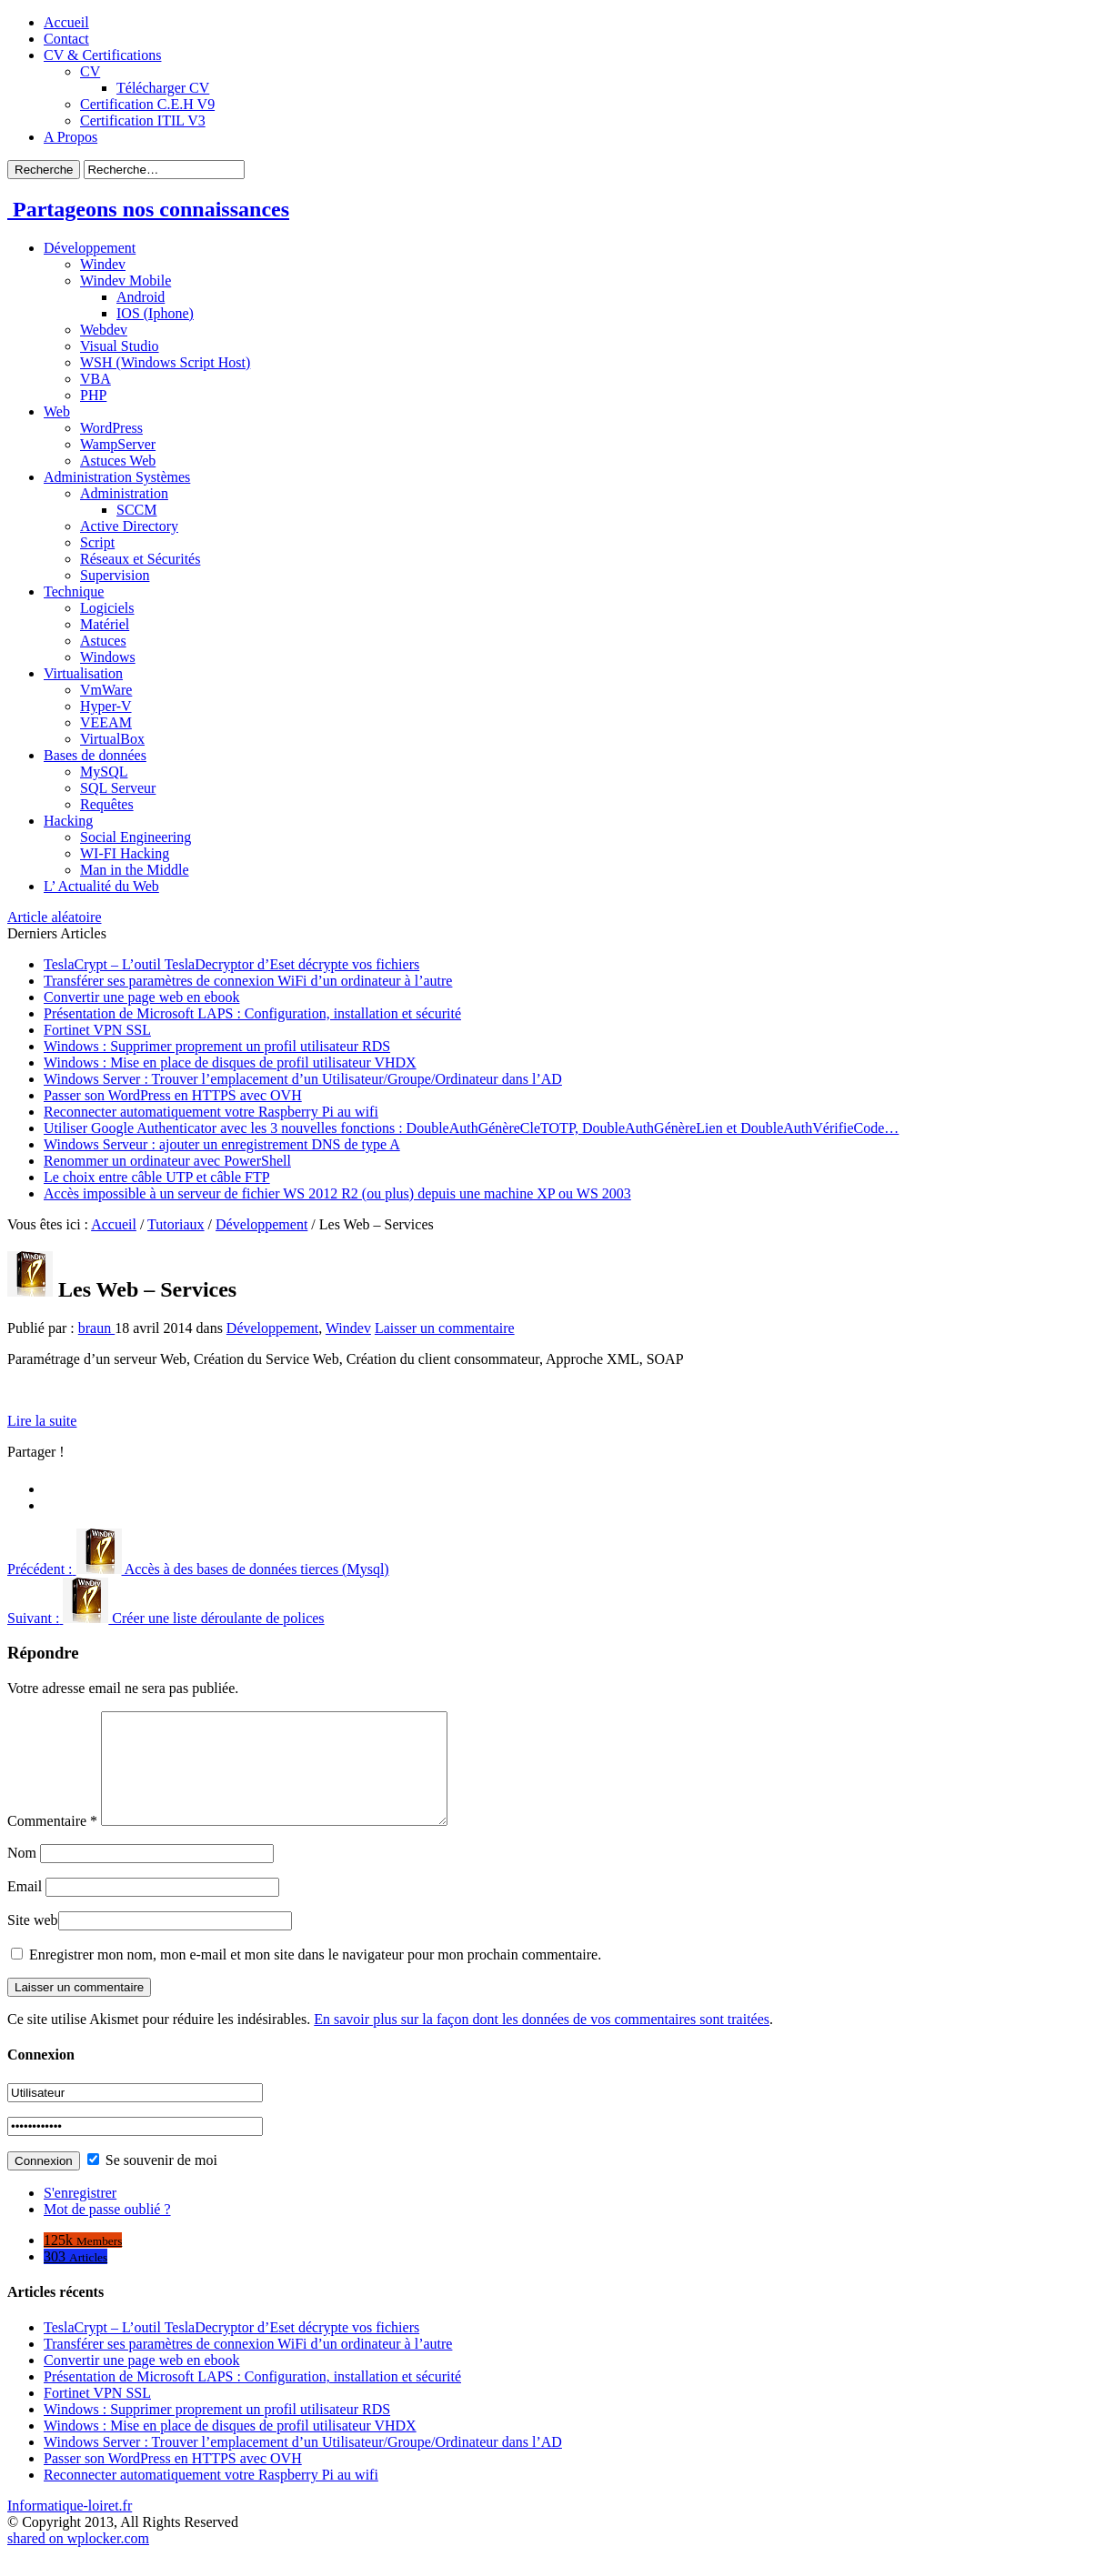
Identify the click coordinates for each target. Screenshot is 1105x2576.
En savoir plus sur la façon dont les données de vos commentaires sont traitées (541, 2041)
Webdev (103, 329)
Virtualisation (83, 673)
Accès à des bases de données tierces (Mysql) (198, 1569)
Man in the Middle (134, 869)
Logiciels (107, 608)
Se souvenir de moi (152, 2182)
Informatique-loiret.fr (69, 2527)
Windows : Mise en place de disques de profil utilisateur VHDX (230, 1062)
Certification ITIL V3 (143, 120)
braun (96, 1328)
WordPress (111, 428)
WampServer (118, 444)
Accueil (66, 22)
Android (140, 297)
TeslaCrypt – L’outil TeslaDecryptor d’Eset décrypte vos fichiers (231, 964)
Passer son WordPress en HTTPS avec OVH (173, 1095)
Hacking (68, 820)
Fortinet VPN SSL (97, 1029)
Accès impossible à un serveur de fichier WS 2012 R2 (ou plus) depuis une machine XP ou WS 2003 (337, 1193)
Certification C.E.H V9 (147, 104)
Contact (66, 38)
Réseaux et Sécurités (140, 558)
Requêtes (107, 804)
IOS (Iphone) (155, 313)
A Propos (70, 137)
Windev (103, 264)
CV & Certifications (102, 55)
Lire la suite (41, 1420)
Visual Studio (119, 346)
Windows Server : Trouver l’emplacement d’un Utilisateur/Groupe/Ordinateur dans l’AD (303, 1079)
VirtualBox (112, 739)
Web (57, 411)
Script (97, 542)
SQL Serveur (118, 788)
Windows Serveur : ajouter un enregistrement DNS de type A (222, 1144)
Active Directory (129, 526)
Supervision (114, 575)
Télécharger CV (162, 87)
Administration (124, 493)
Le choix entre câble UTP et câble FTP (157, 1177)
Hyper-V (106, 706)
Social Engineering (135, 837)
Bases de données (95, 755)
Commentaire (52, 1842)
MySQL (103, 771)
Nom (21, 1874)
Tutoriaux (176, 1224)
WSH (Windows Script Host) (165, 362)
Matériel (104, 624)
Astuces (103, 640)
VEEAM (106, 722)
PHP (93, 395)
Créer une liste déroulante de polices (166, 1618)
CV (90, 71)
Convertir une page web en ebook (141, 997)
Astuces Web (118, 460)
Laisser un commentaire (445, 1328)
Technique (74, 591)
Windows (108, 657)
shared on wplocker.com (78, 2560)
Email (24, 1908)
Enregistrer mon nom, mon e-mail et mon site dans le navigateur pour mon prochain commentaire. (315, 1976)
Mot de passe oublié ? (107, 2231)
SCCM (136, 509)
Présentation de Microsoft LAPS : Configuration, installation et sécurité (252, 1013)
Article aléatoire (54, 917)
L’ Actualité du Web (101, 886)
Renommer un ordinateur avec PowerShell (167, 1160)
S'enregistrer (80, 2214)
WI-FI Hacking (124, 853)
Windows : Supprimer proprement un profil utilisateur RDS (217, 1046)
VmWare (106, 689)
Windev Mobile (125, 280)
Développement (90, 248)
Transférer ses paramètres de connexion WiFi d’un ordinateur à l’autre (248, 980)
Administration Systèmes (117, 477)
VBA (95, 378)
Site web (32, 1942)
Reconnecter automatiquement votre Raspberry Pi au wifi (211, 1111)
